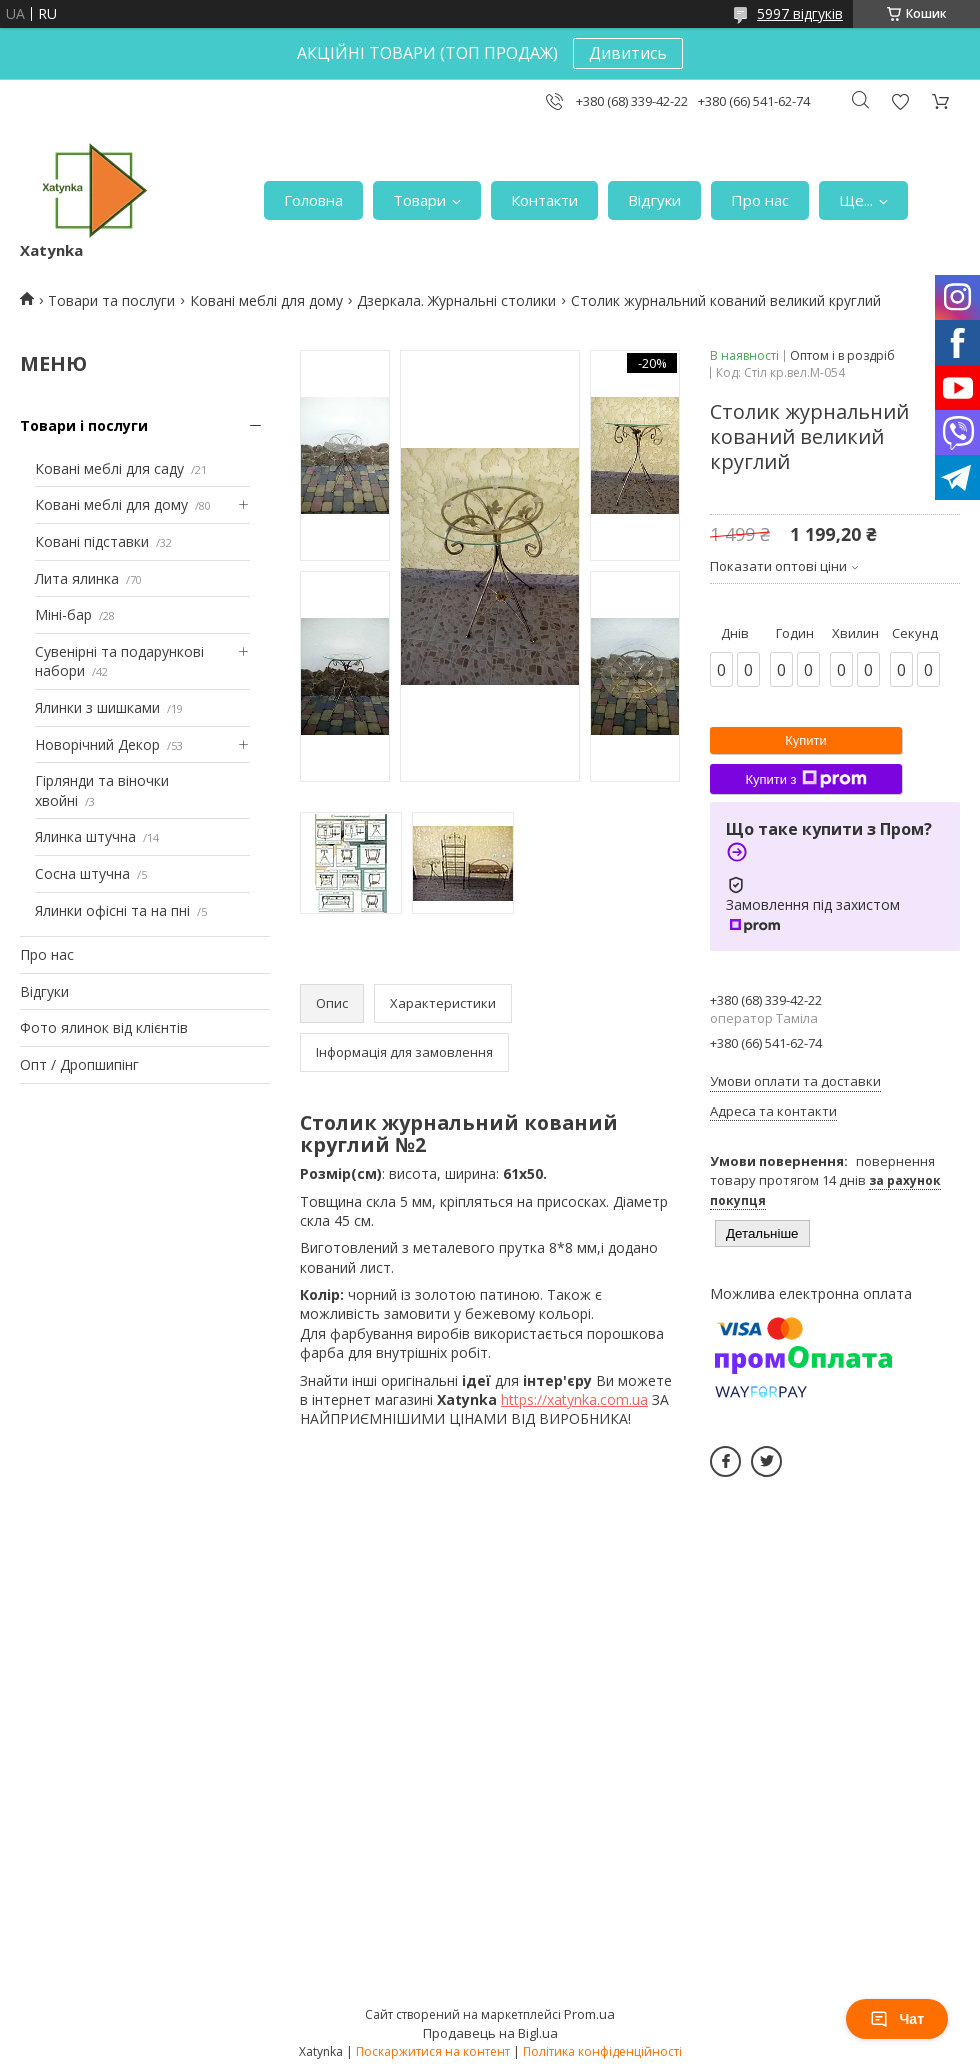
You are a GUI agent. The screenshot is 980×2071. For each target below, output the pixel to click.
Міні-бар (63, 614)
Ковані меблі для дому (266, 300)
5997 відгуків (800, 13)
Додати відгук (900, 101)
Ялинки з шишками (97, 707)
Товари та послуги (111, 300)
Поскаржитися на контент (433, 2051)
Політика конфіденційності (602, 2051)
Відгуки (654, 200)
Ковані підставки (92, 541)
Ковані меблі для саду (109, 468)
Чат (897, 2019)
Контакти (544, 200)
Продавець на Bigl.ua (490, 2033)
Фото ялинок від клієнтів (104, 1027)
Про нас (760, 200)
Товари (419, 200)
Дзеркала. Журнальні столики (456, 300)
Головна (313, 200)
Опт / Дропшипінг (79, 1064)
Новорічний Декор (97, 744)
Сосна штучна (82, 873)
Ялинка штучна (85, 836)
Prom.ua (589, 2014)
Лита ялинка (77, 578)
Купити (806, 740)
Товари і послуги (84, 425)
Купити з (805, 779)
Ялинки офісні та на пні (112, 910)
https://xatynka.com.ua (574, 1399)
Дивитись (628, 53)
